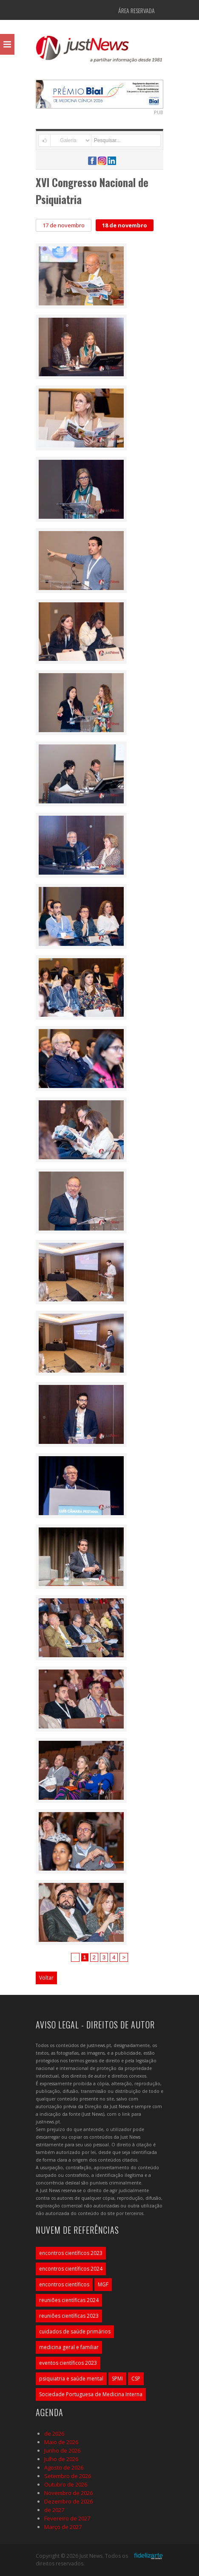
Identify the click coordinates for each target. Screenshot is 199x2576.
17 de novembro (64, 225)
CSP (135, 2378)
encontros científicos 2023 (70, 2253)
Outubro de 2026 (65, 2484)
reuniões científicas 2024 (69, 2300)
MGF (103, 2284)
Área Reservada (136, 10)
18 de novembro (124, 225)
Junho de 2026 (62, 2450)
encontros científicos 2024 (70, 2268)
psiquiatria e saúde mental (71, 2378)
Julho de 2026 (61, 2459)
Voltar (46, 1977)
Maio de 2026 (61, 2442)
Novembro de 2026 (68, 2493)
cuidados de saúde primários (75, 2331)
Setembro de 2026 (67, 2476)
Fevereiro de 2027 (67, 2518)
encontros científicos (64, 2284)
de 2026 (54, 2433)
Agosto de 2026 (63, 2467)
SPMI (117, 2378)
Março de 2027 (63, 2527)
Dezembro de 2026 (68, 2501)
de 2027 (54, 2510)
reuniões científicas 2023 (69, 2315)
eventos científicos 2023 (68, 2362)
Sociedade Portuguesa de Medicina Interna (90, 2394)
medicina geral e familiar (69, 2347)
